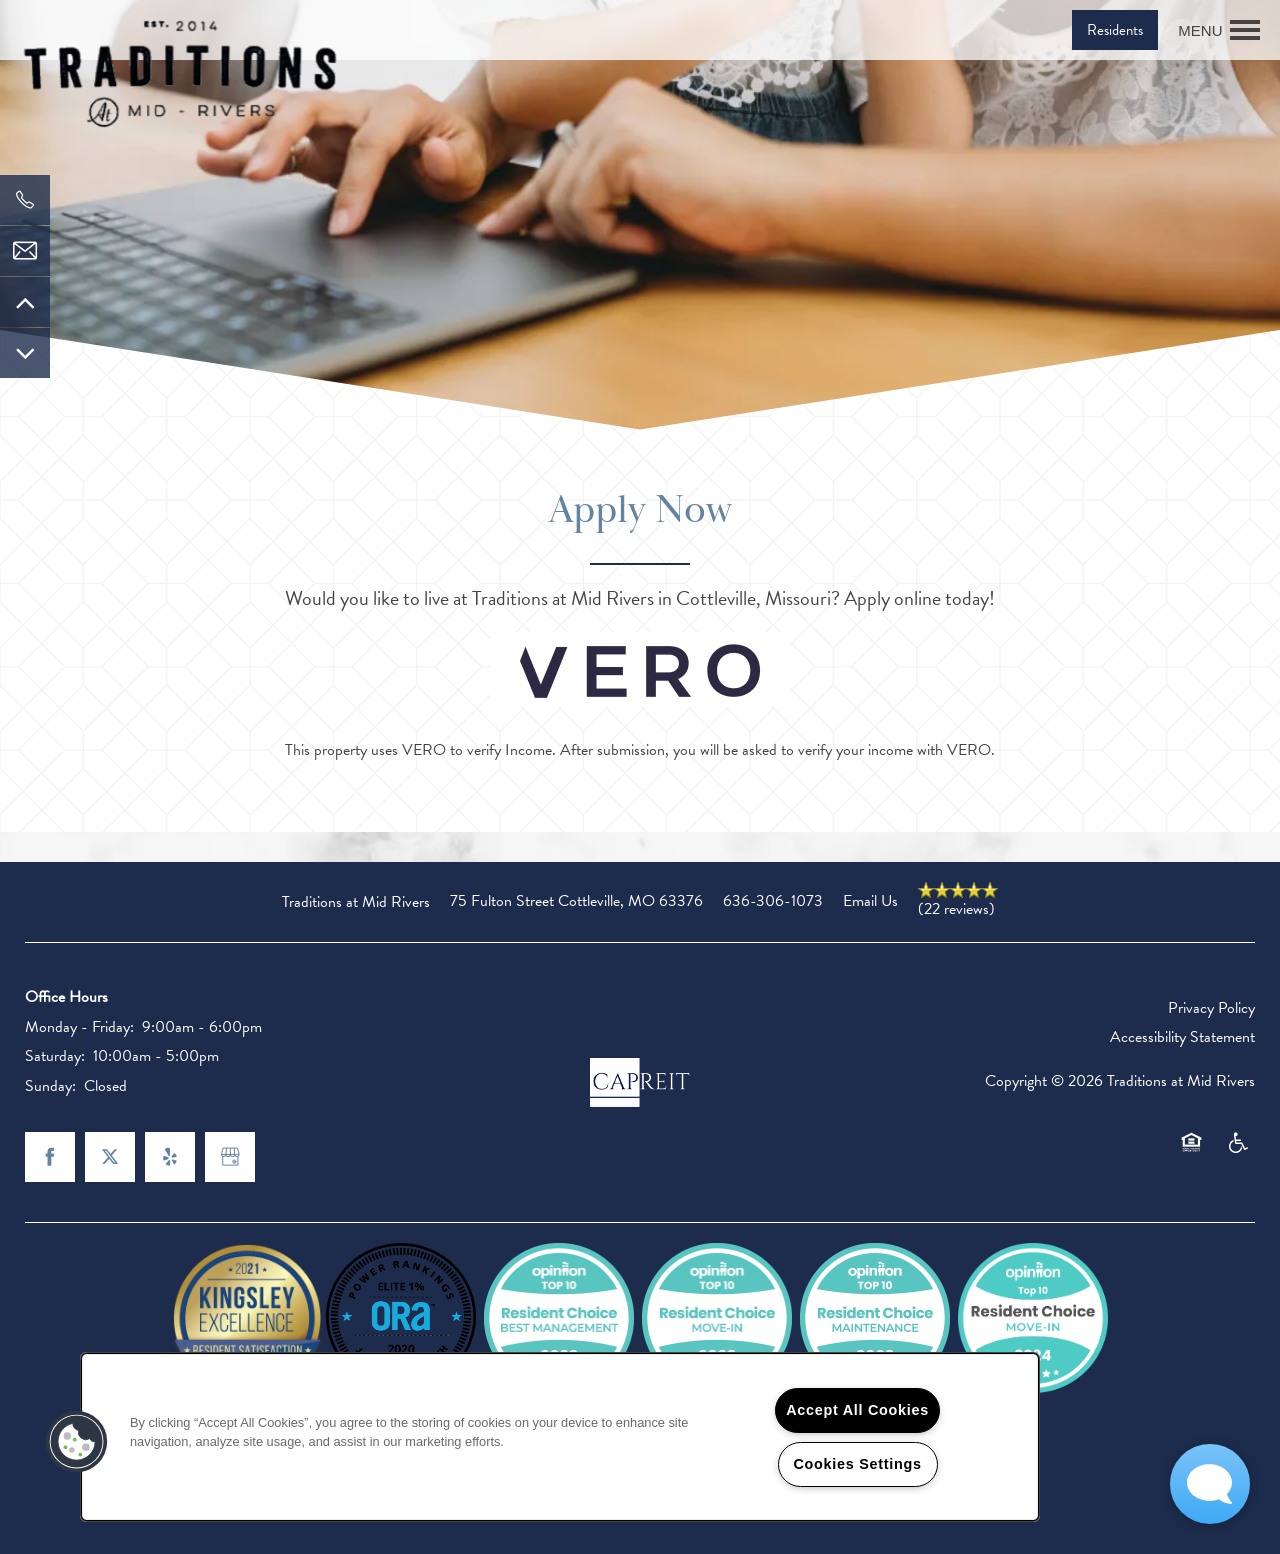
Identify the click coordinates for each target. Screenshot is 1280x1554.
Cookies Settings (857, 1464)
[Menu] (1219, 30)
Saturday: (55, 1056)
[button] (1115, 30)
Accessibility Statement (1182, 1037)
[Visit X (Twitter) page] (110, 1157)
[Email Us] (25, 251)
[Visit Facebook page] (50, 1157)
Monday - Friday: (79, 1027)
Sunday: (50, 1086)
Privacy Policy (1211, 1008)
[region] (560, 1437)
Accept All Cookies (857, 1410)
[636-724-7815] (25, 200)
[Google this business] (230, 1157)
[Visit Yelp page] (170, 1157)
